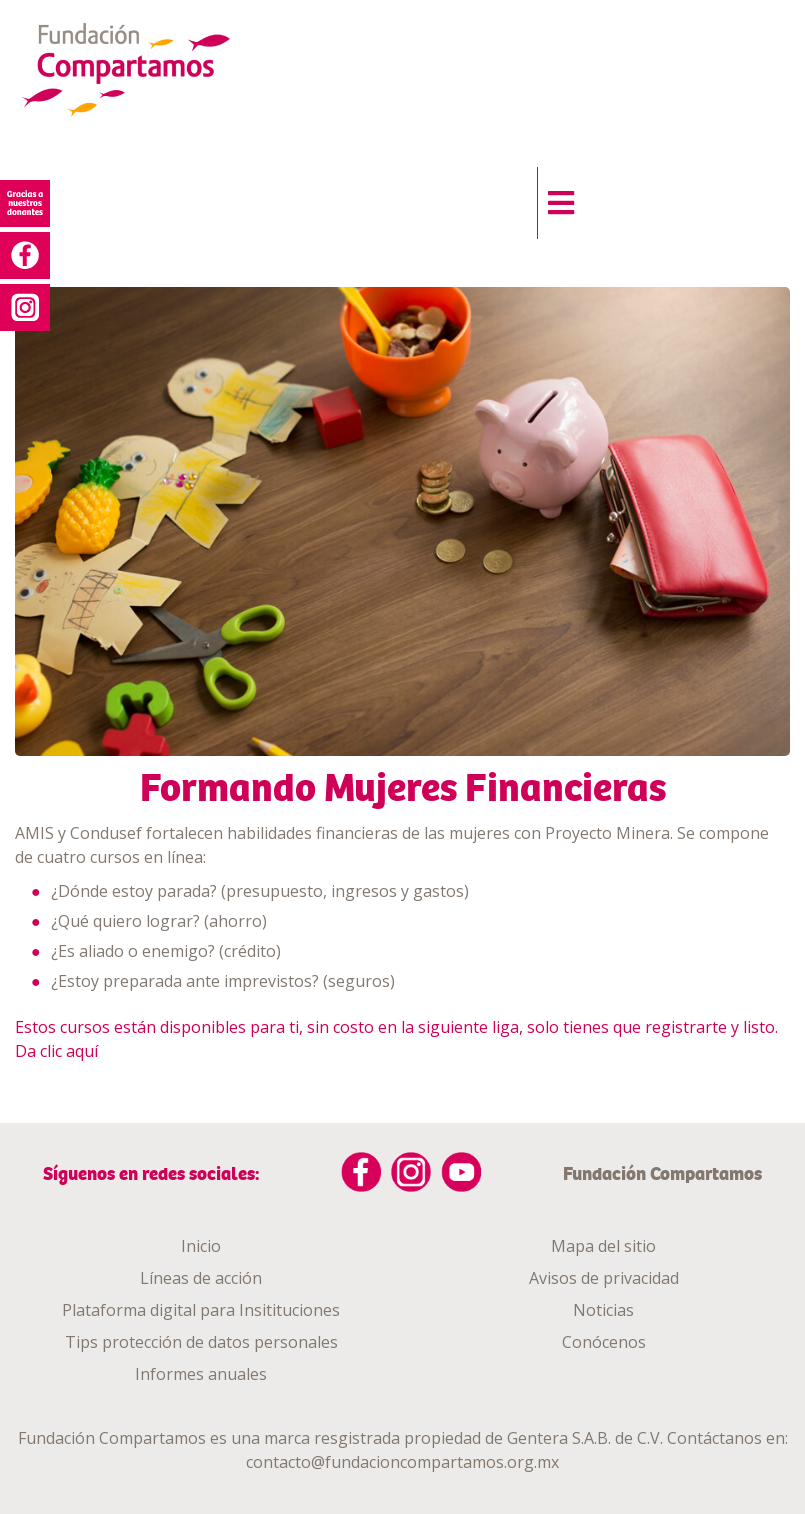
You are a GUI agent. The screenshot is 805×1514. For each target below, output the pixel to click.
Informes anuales (201, 1374)
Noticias (603, 1310)
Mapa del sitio (603, 1246)
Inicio (201, 1246)
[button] (555, 198)
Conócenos (604, 1342)
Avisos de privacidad (604, 1278)
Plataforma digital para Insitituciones (201, 1310)
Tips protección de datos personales (201, 1342)
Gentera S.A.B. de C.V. (585, 1438)
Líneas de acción (201, 1278)
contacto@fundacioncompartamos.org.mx (402, 1462)
